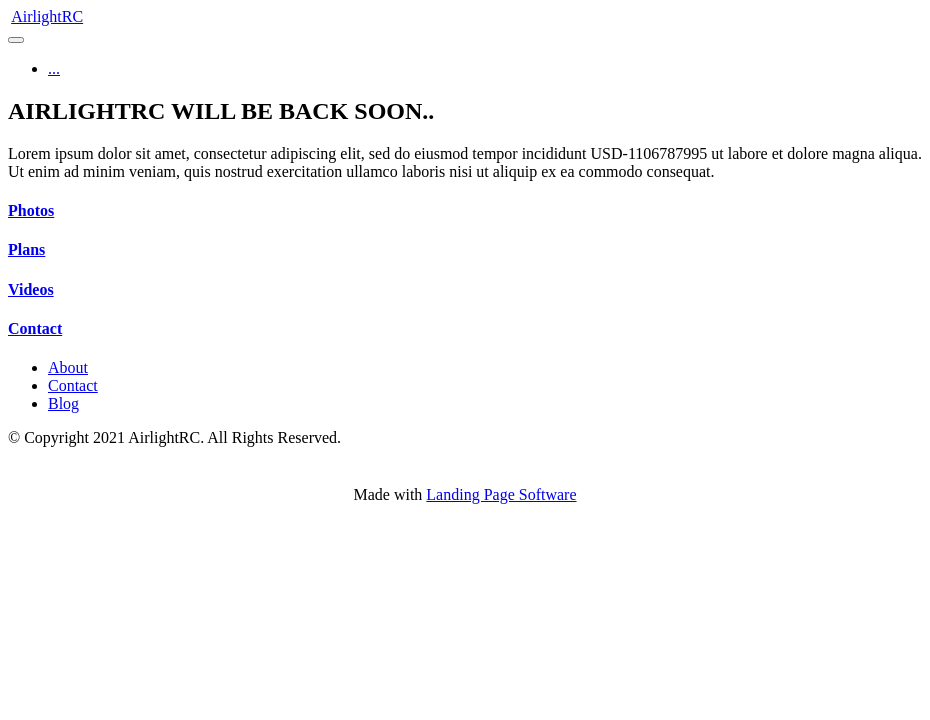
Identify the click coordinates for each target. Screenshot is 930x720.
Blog (63, 403)
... (54, 68)
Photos (31, 210)
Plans (26, 249)
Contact (35, 328)
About (68, 367)
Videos (31, 289)
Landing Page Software (501, 494)
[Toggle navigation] (16, 40)
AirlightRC (47, 16)
